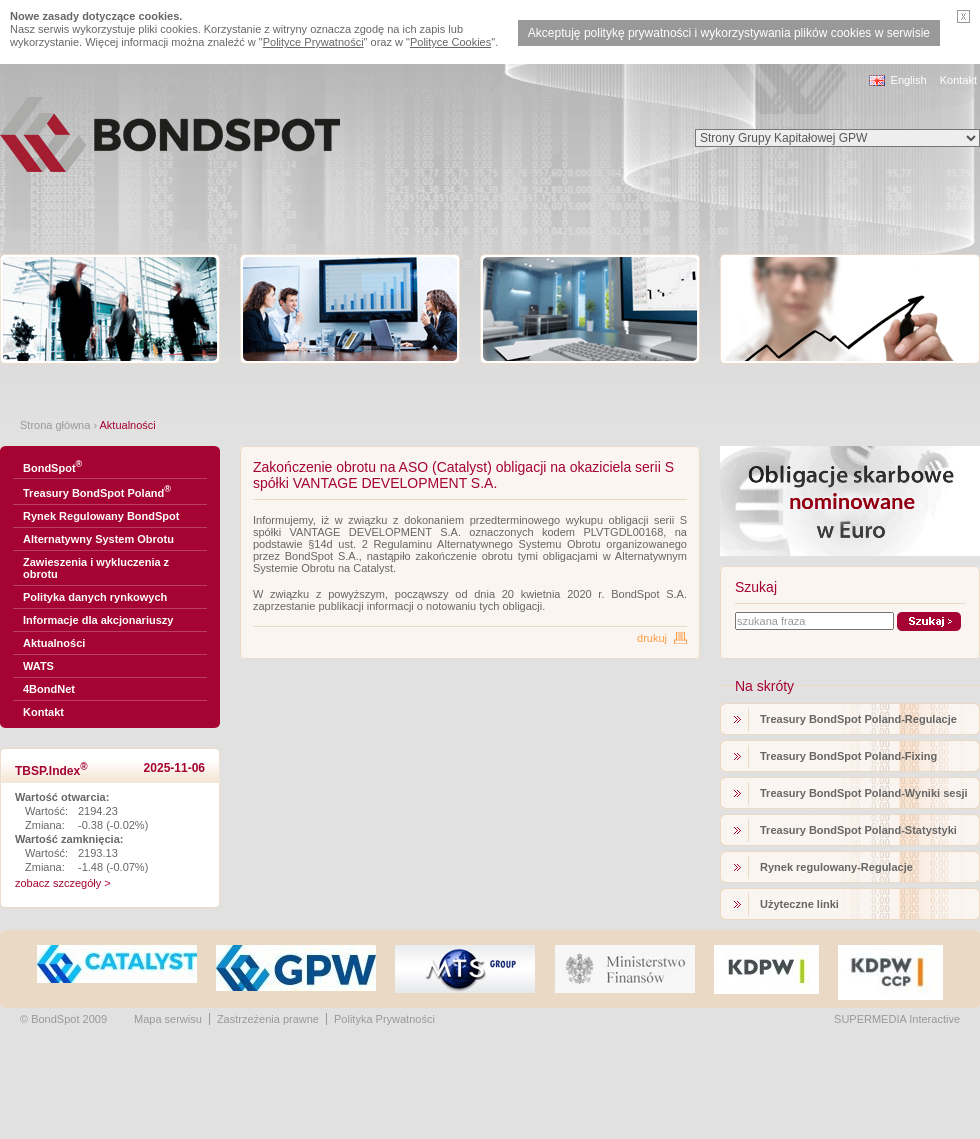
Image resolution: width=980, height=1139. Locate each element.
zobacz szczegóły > (63, 883)
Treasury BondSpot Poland (97, 491)
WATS (38, 666)
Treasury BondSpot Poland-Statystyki (858, 830)
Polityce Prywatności (313, 42)
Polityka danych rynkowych (95, 597)
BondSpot (52, 466)
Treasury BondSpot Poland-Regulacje (858, 719)
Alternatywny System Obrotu (98, 539)
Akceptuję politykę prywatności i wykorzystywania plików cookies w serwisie (729, 33)
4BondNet (49, 689)
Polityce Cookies (450, 42)
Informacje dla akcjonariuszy (98, 620)
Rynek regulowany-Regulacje (836, 867)
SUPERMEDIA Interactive (897, 1019)
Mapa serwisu (168, 1019)
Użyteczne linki (799, 904)
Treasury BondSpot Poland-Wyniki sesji (864, 793)
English (909, 80)
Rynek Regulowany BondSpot (101, 516)
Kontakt (958, 80)
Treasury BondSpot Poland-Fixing (848, 756)
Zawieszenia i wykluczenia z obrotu (96, 568)
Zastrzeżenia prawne (268, 1019)
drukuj (652, 638)
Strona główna (55, 425)
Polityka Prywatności (384, 1019)
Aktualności (54, 643)
